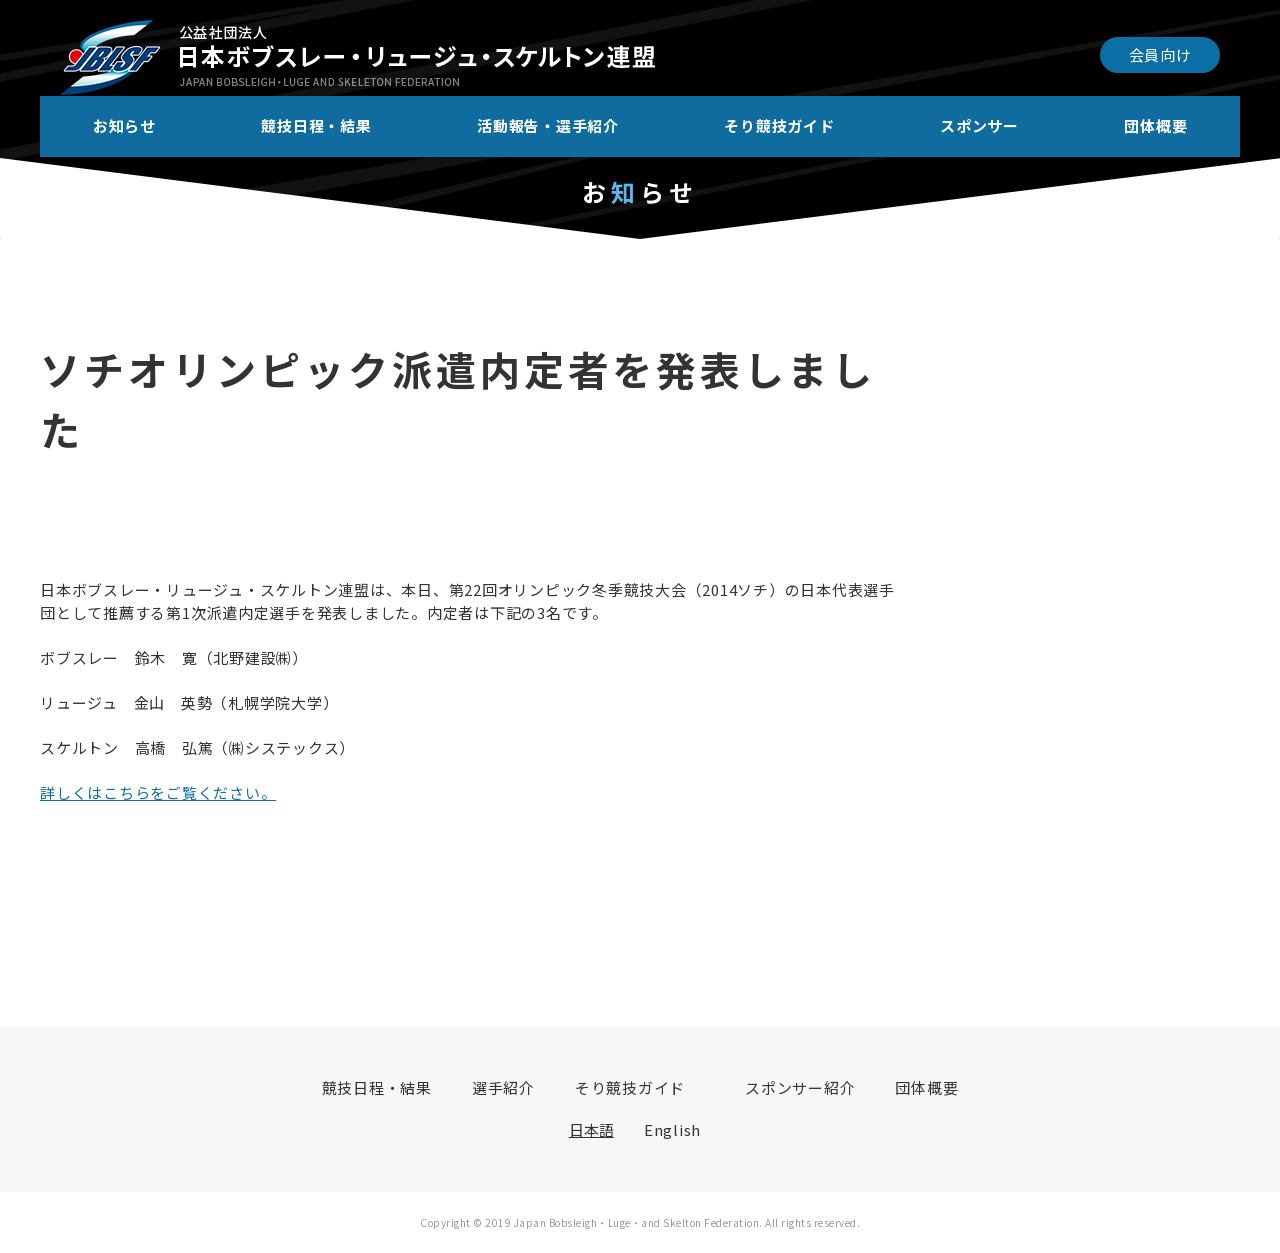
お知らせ (124, 125)
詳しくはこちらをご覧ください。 (158, 792)
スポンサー (979, 125)
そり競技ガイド (779, 125)
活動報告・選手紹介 (548, 125)
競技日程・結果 (316, 125)
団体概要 (1155, 125)
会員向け (1160, 54)
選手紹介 (503, 1087)
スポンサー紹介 (800, 1087)
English (672, 1129)
